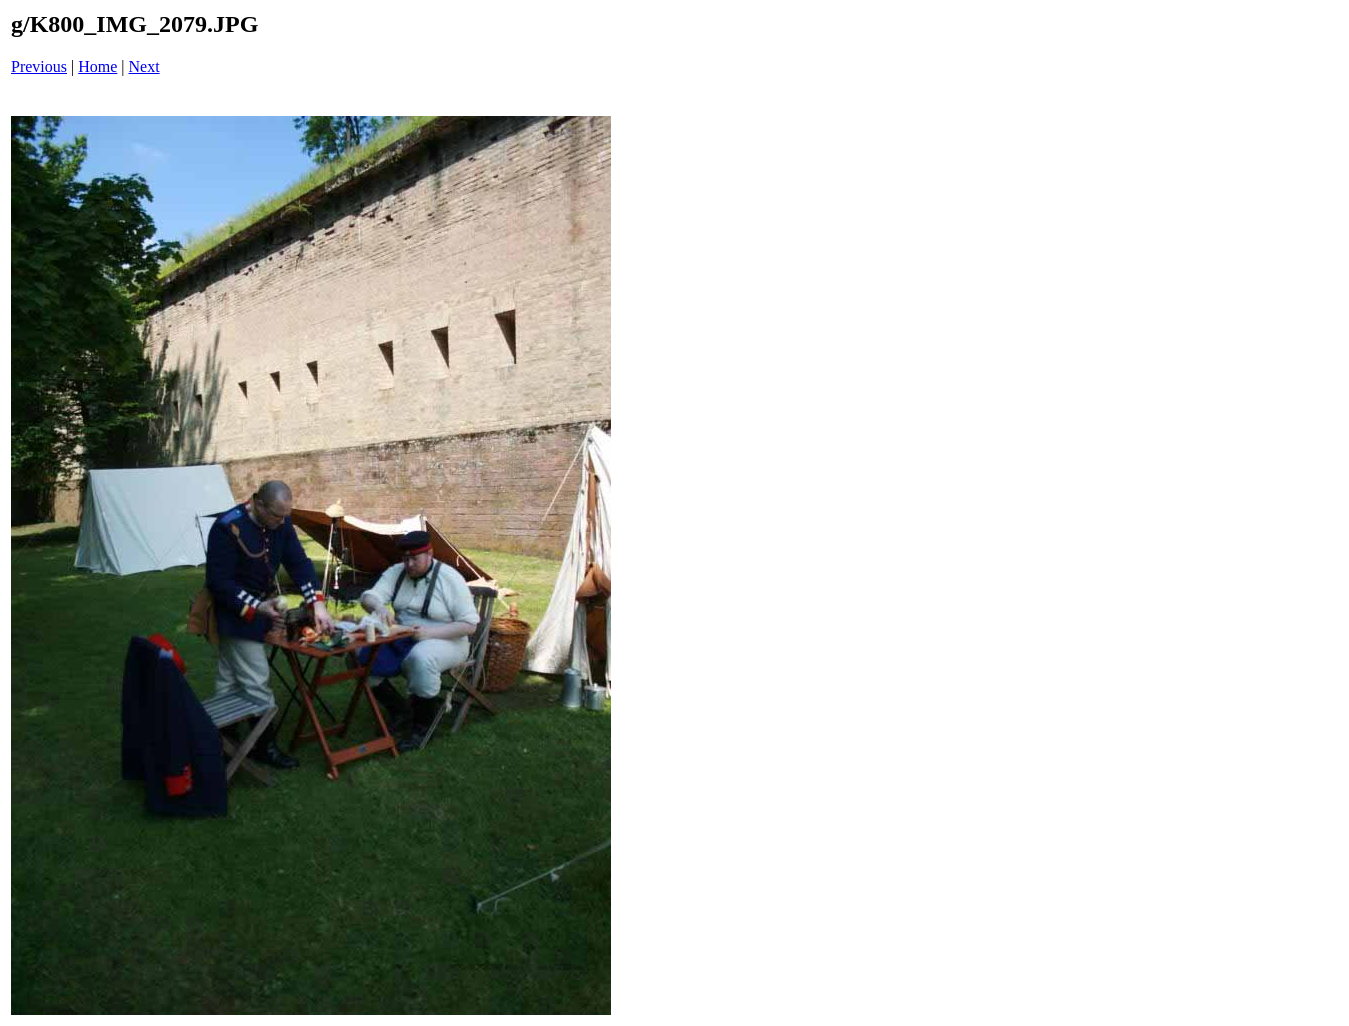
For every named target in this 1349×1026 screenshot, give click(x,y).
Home (97, 66)
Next (144, 66)
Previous (39, 66)
